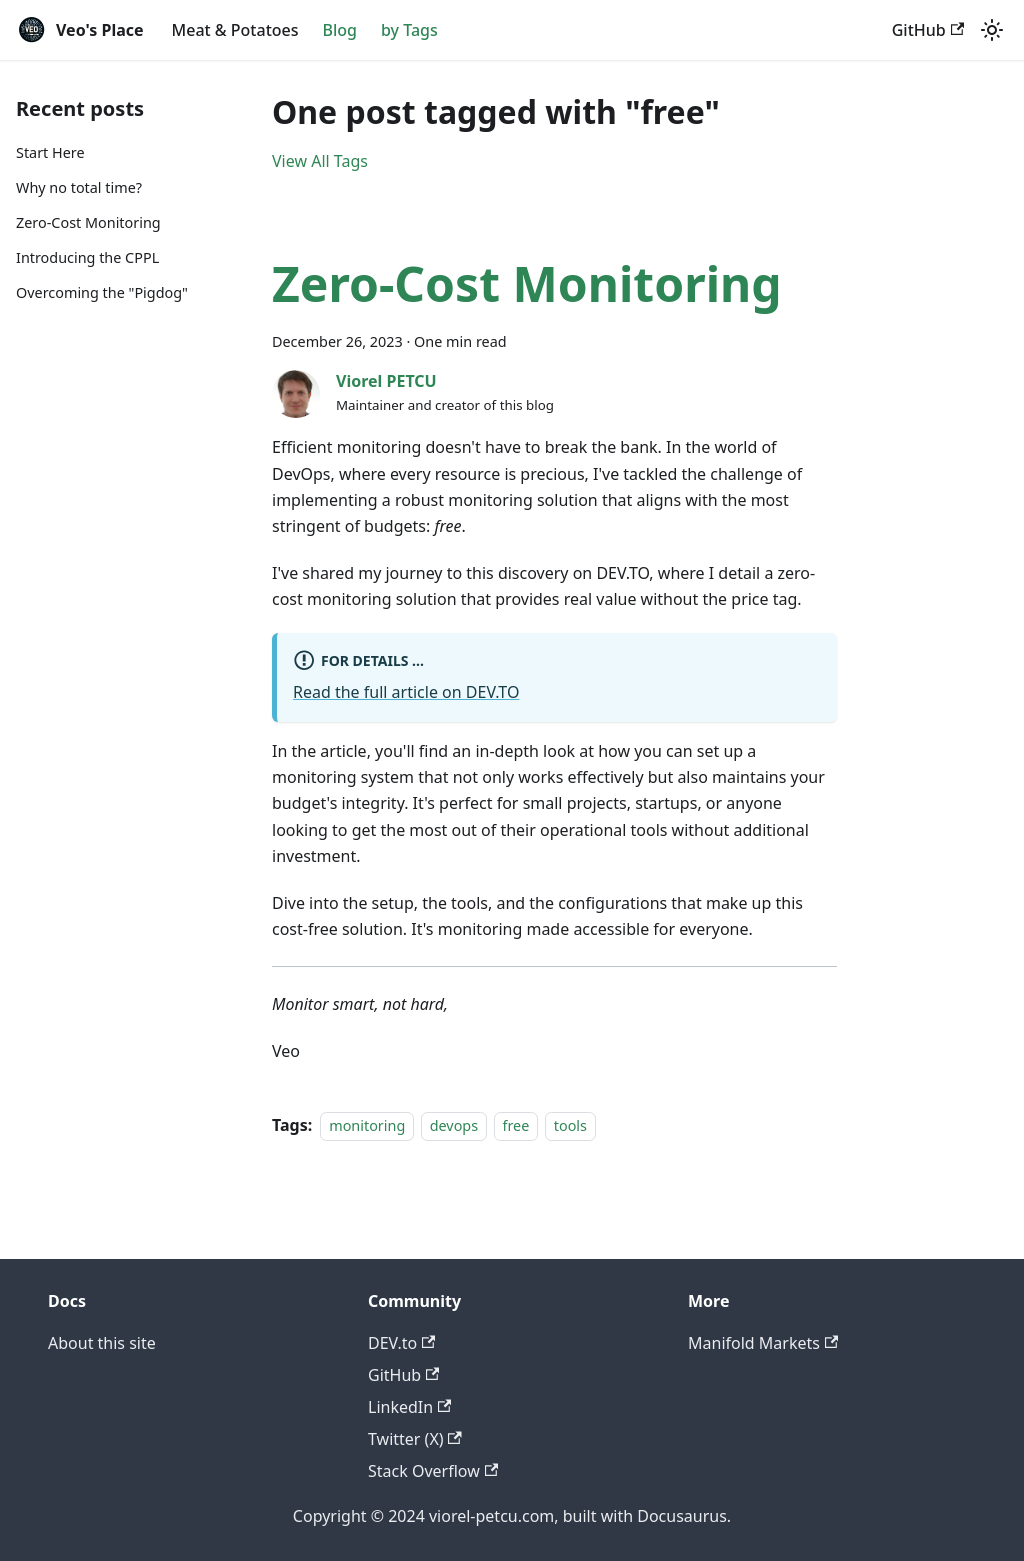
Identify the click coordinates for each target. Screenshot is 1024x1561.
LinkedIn (409, 1407)
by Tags (409, 30)
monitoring (367, 1125)
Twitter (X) (415, 1439)
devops (454, 1125)
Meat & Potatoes (235, 30)
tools (570, 1125)
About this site (102, 1343)
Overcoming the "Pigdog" (102, 292)
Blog (340, 30)
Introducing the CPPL (87, 257)
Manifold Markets (763, 1343)
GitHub (928, 30)
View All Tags (320, 161)
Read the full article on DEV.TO (406, 692)
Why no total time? (79, 187)
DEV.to (401, 1343)
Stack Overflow (433, 1471)
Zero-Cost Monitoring (88, 222)
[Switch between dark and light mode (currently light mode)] (992, 30)
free (516, 1125)
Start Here (50, 152)
